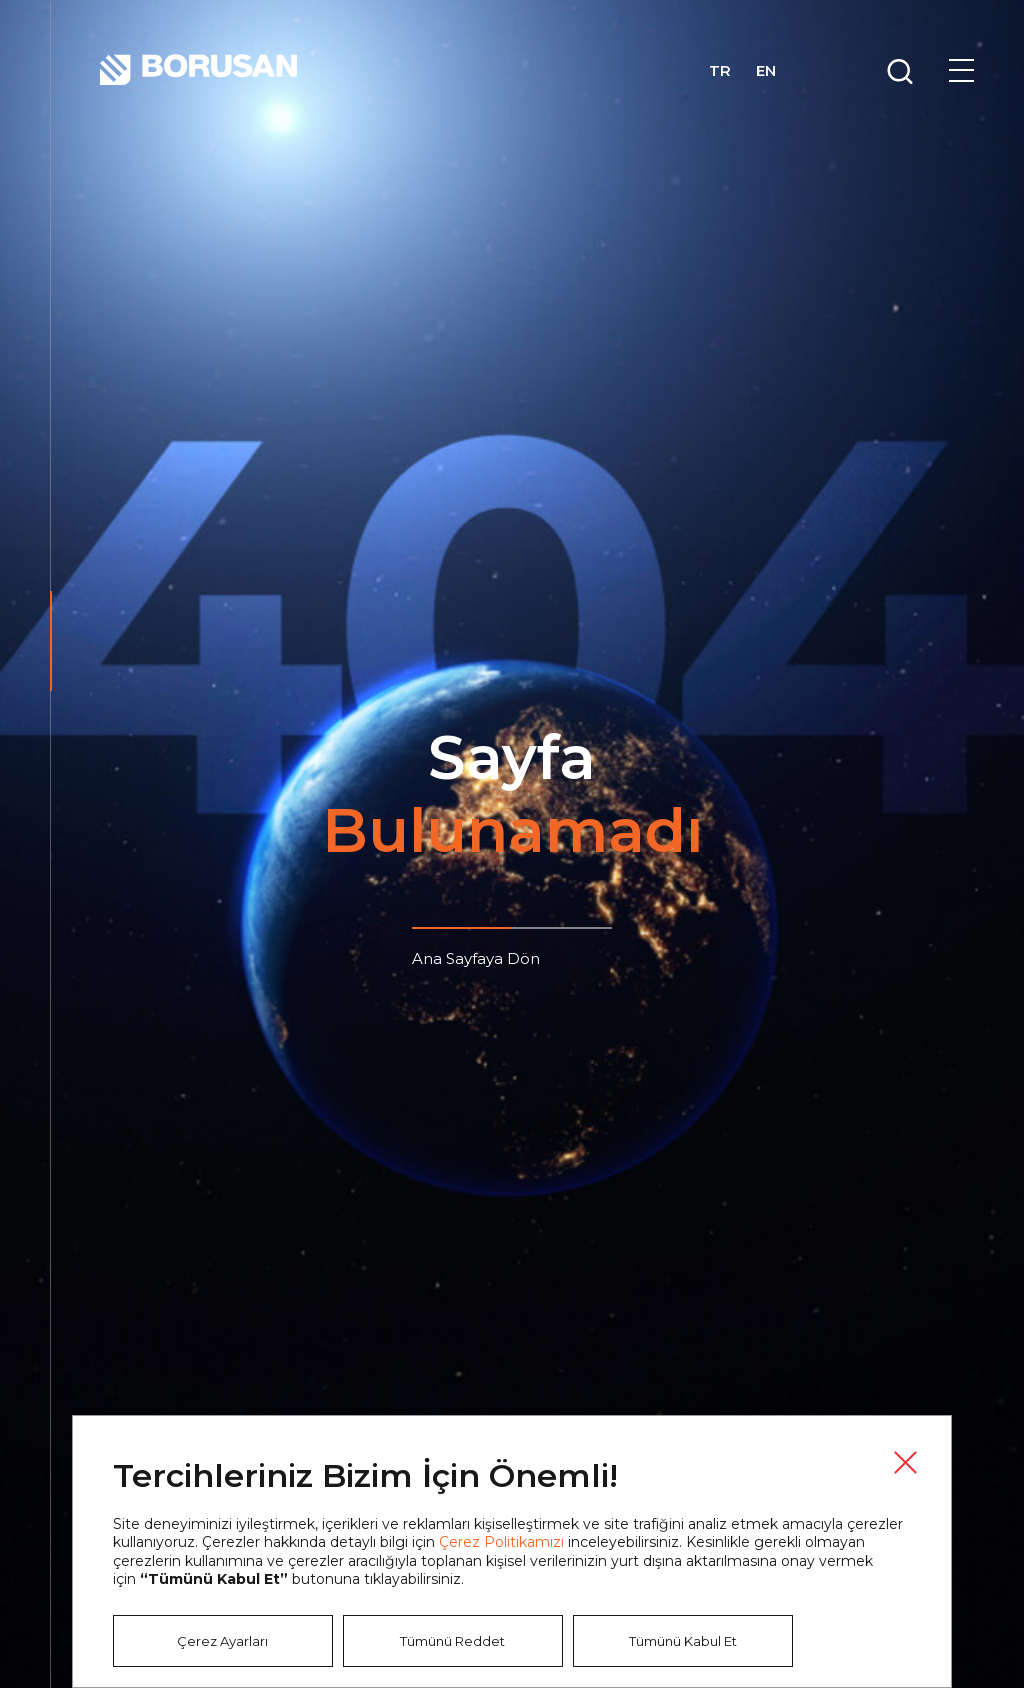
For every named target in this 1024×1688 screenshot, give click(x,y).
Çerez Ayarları (222, 1641)
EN (766, 71)
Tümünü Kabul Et (683, 1641)
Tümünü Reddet (452, 1641)
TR (720, 71)
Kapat (905, 1462)
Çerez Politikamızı (501, 1542)
